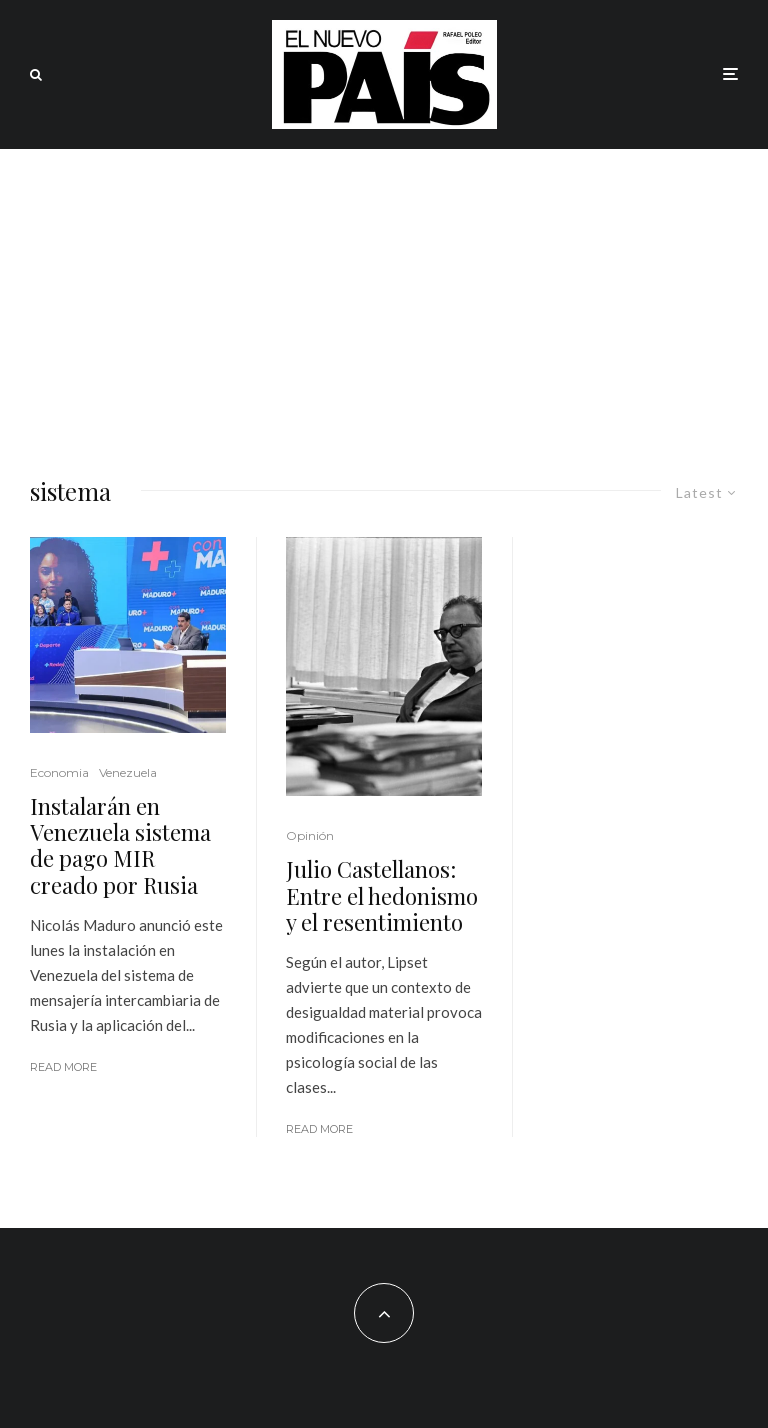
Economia (59, 772)
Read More (63, 1067)
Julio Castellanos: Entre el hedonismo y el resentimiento (382, 895)
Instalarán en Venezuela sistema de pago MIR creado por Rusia (120, 846)
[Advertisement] (384, 299)
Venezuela (128, 772)
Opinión (310, 835)
